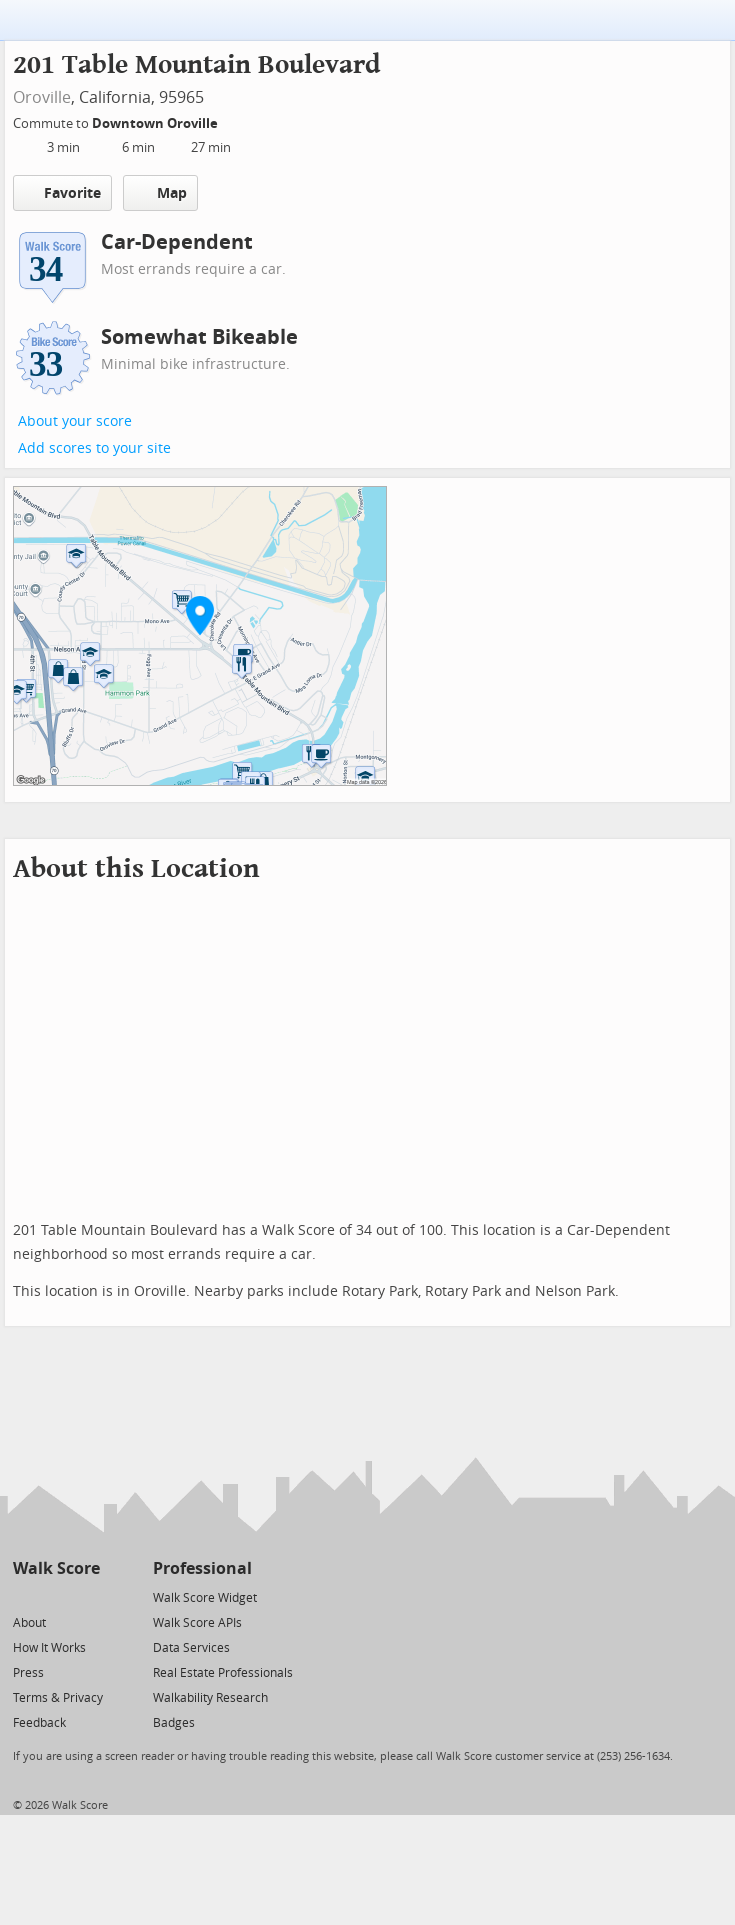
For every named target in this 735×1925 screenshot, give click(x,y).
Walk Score (56, 1568)
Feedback (39, 1723)
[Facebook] (55, 1596)
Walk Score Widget (205, 1598)
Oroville (42, 97)
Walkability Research (210, 1698)
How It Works (49, 1648)
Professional (202, 1568)
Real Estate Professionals (223, 1673)
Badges (174, 1723)
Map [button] (160, 193)
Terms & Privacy (58, 1698)
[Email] (86, 1596)
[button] (200, 615)
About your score (75, 421)
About (29, 1623)
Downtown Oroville (156, 123)
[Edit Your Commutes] (231, 120)
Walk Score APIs (197, 1623)
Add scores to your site (94, 448)
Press (28, 1673)
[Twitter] (24, 1596)
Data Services (191, 1648)
